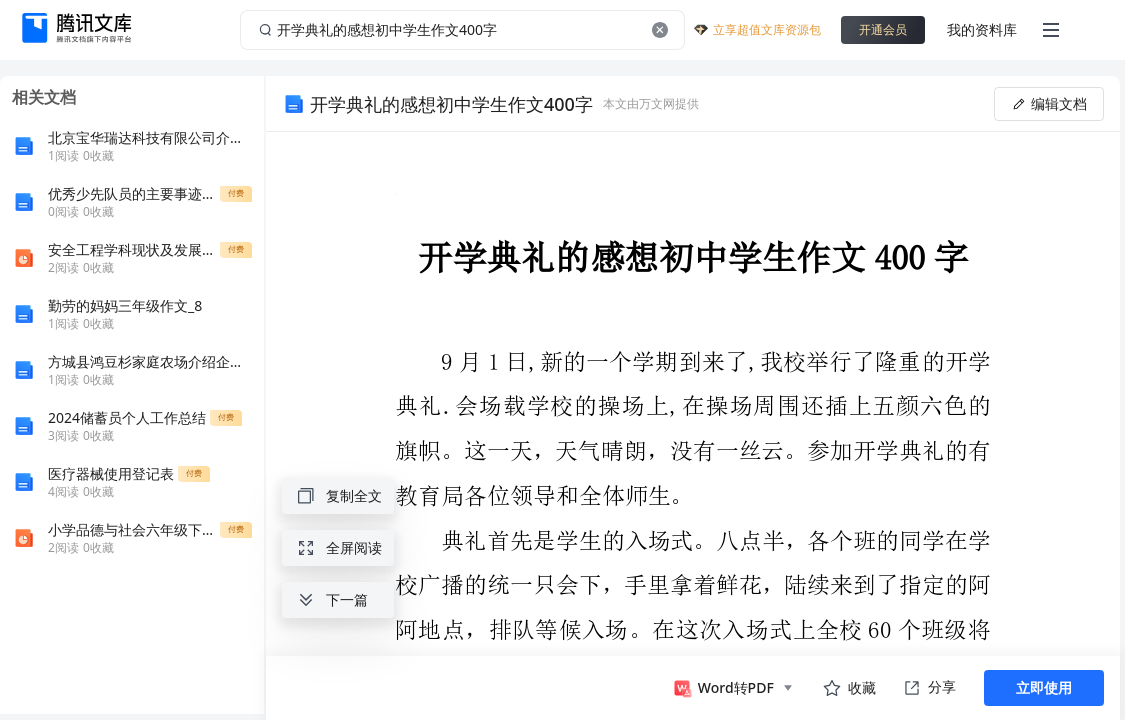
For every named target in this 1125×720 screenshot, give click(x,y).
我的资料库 (982, 29)
